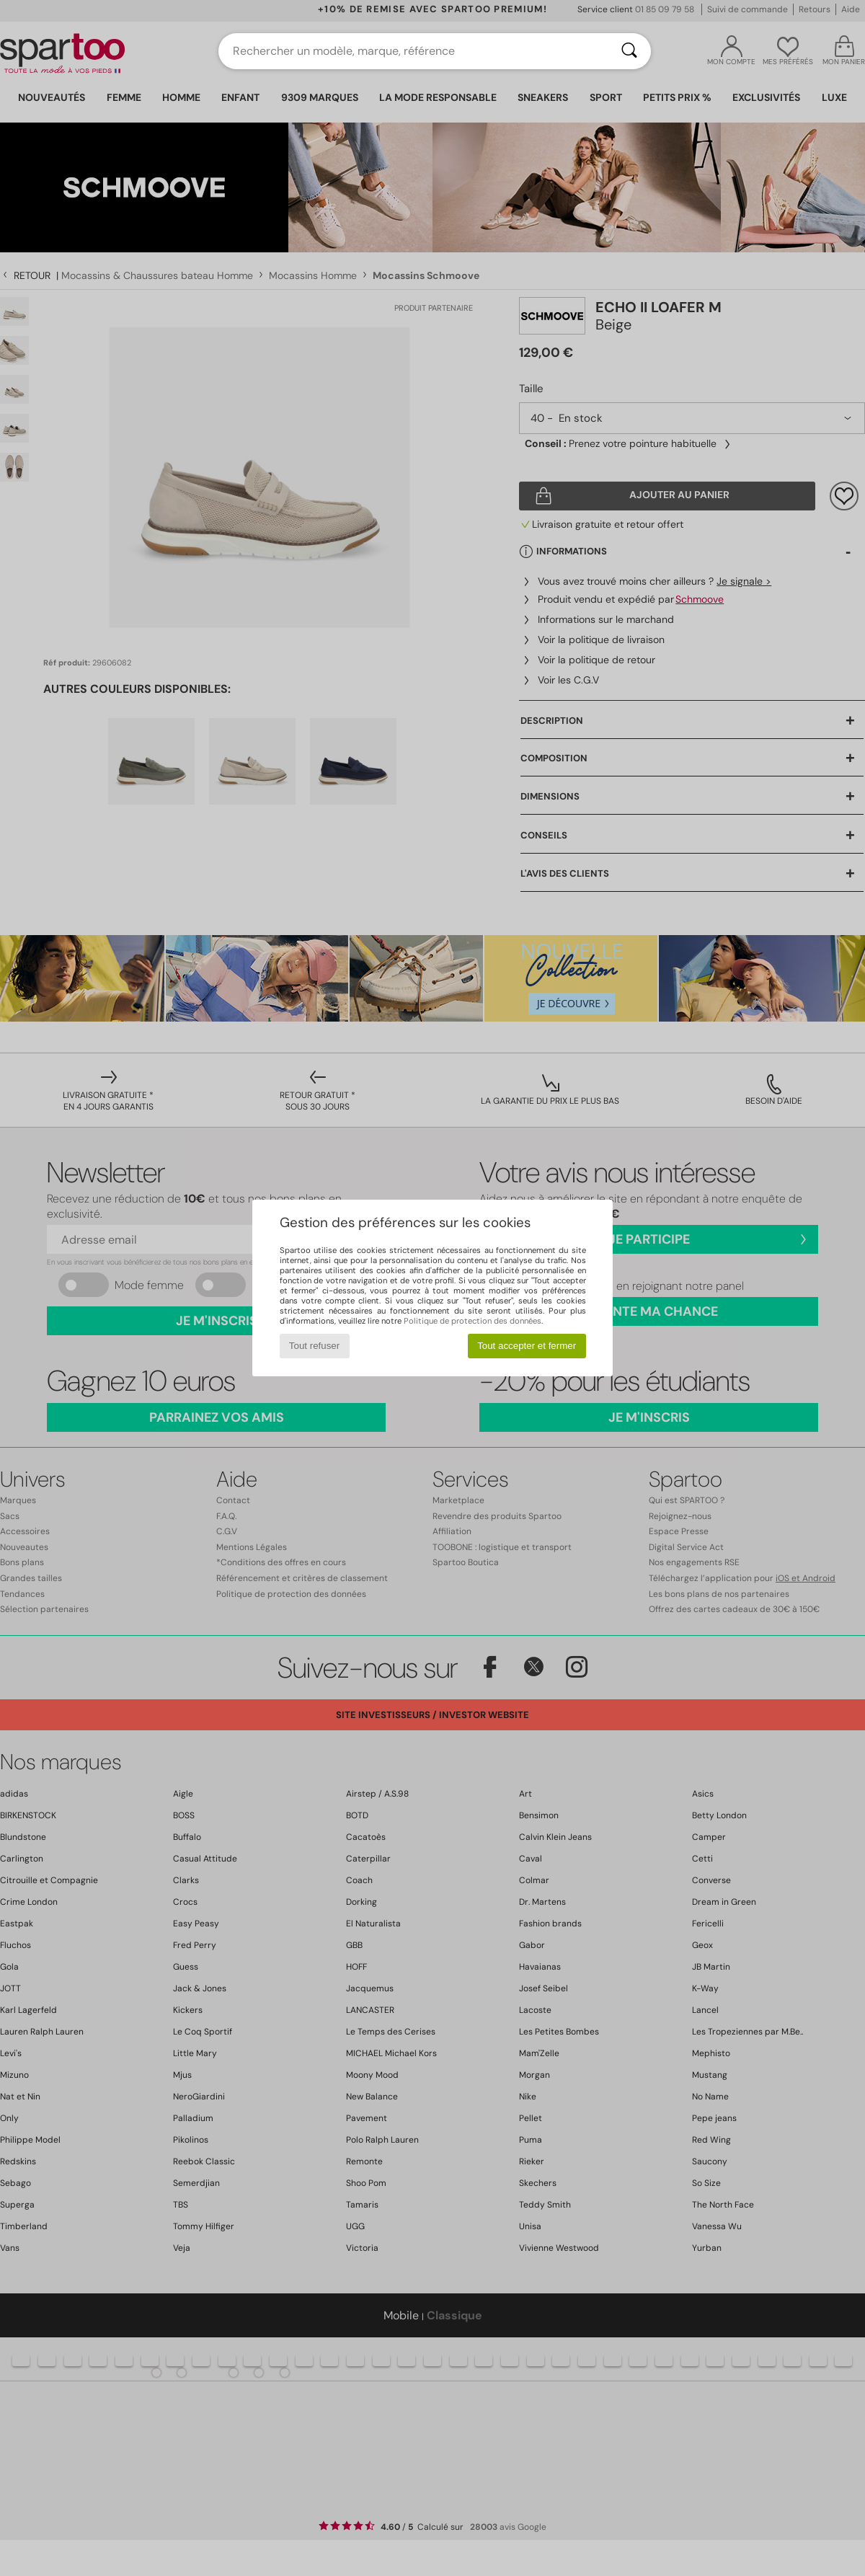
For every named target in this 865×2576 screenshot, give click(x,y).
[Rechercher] (629, 51)
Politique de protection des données (472, 1321)
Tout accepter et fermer (526, 1345)
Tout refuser (314, 1345)
